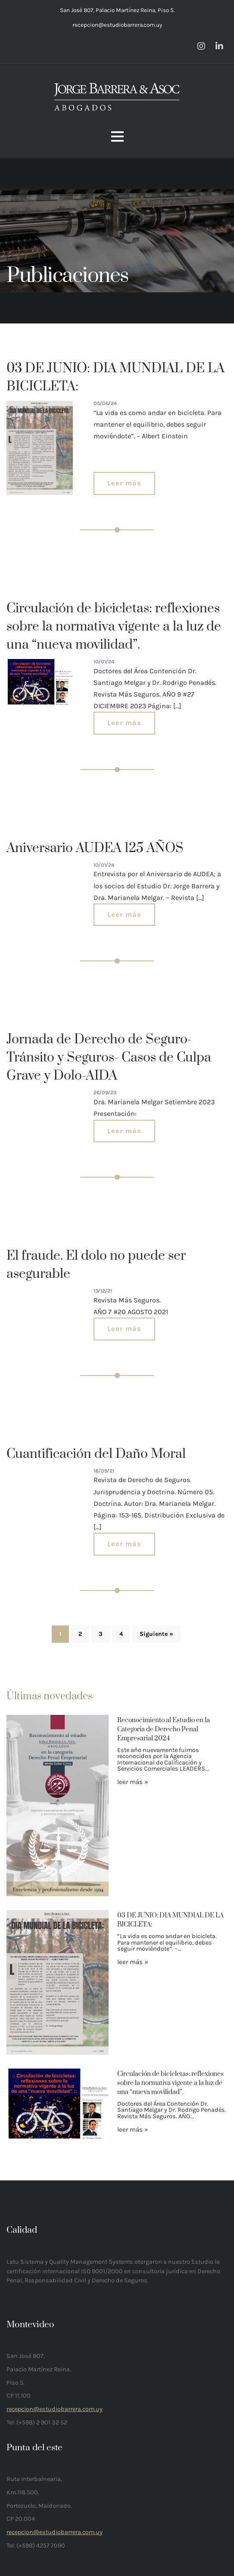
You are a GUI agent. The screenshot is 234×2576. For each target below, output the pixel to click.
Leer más (124, 483)
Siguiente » (156, 1634)
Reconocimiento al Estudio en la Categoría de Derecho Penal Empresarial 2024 (163, 1729)
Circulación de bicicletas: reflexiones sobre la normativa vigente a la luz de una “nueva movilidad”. (170, 2083)
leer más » (132, 1782)
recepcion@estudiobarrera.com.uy (117, 25)
